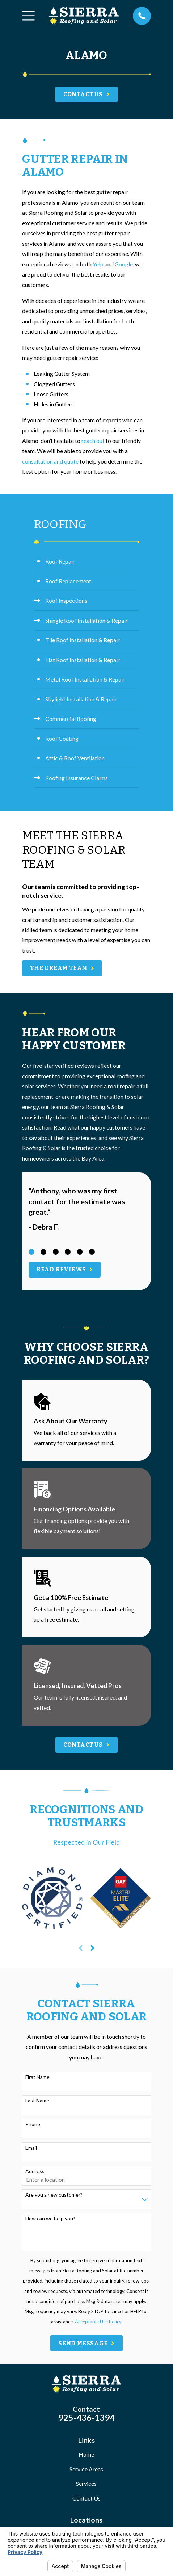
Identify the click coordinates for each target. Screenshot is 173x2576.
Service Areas (86, 2469)
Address (35, 2171)
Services (86, 2483)
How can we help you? (50, 2219)
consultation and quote (50, 461)
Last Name (37, 2100)
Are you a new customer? (54, 2195)
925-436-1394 (86, 2417)
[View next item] (92, 1948)
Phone (32, 2124)
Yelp (98, 264)
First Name (37, 2077)
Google (124, 264)
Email (31, 2148)
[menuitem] (86, 561)
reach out (93, 440)
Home (86, 2454)
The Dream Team (62, 968)
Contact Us (86, 2498)
